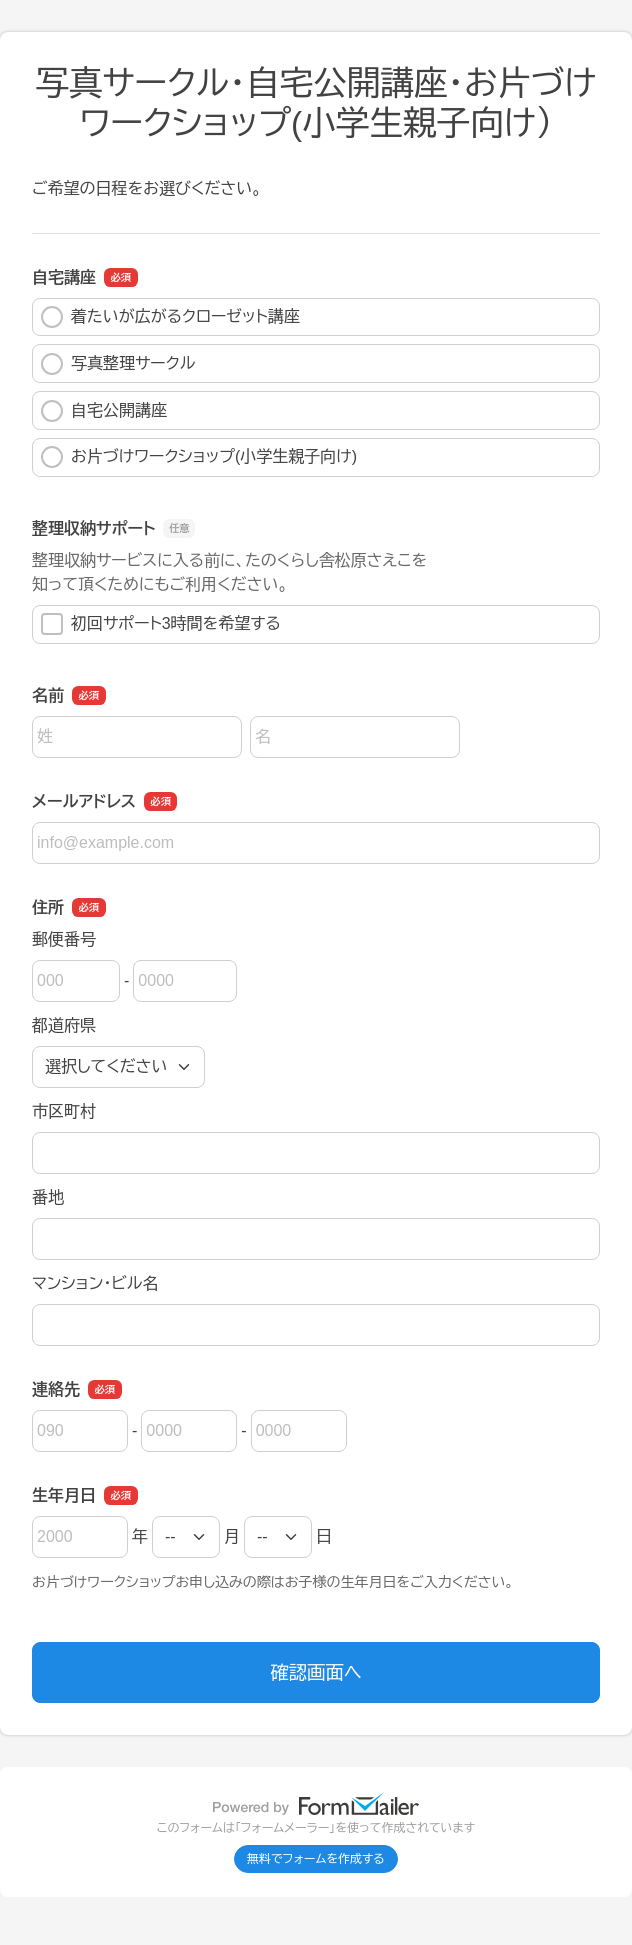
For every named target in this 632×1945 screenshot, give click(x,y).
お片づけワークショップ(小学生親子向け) (199, 457)
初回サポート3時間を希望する (161, 624)
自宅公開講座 (104, 411)
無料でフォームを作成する (316, 1859)
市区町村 (64, 1111)
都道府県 (64, 1025)
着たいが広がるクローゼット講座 (170, 317)
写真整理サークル (118, 364)
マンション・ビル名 (95, 1283)
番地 (48, 1197)
